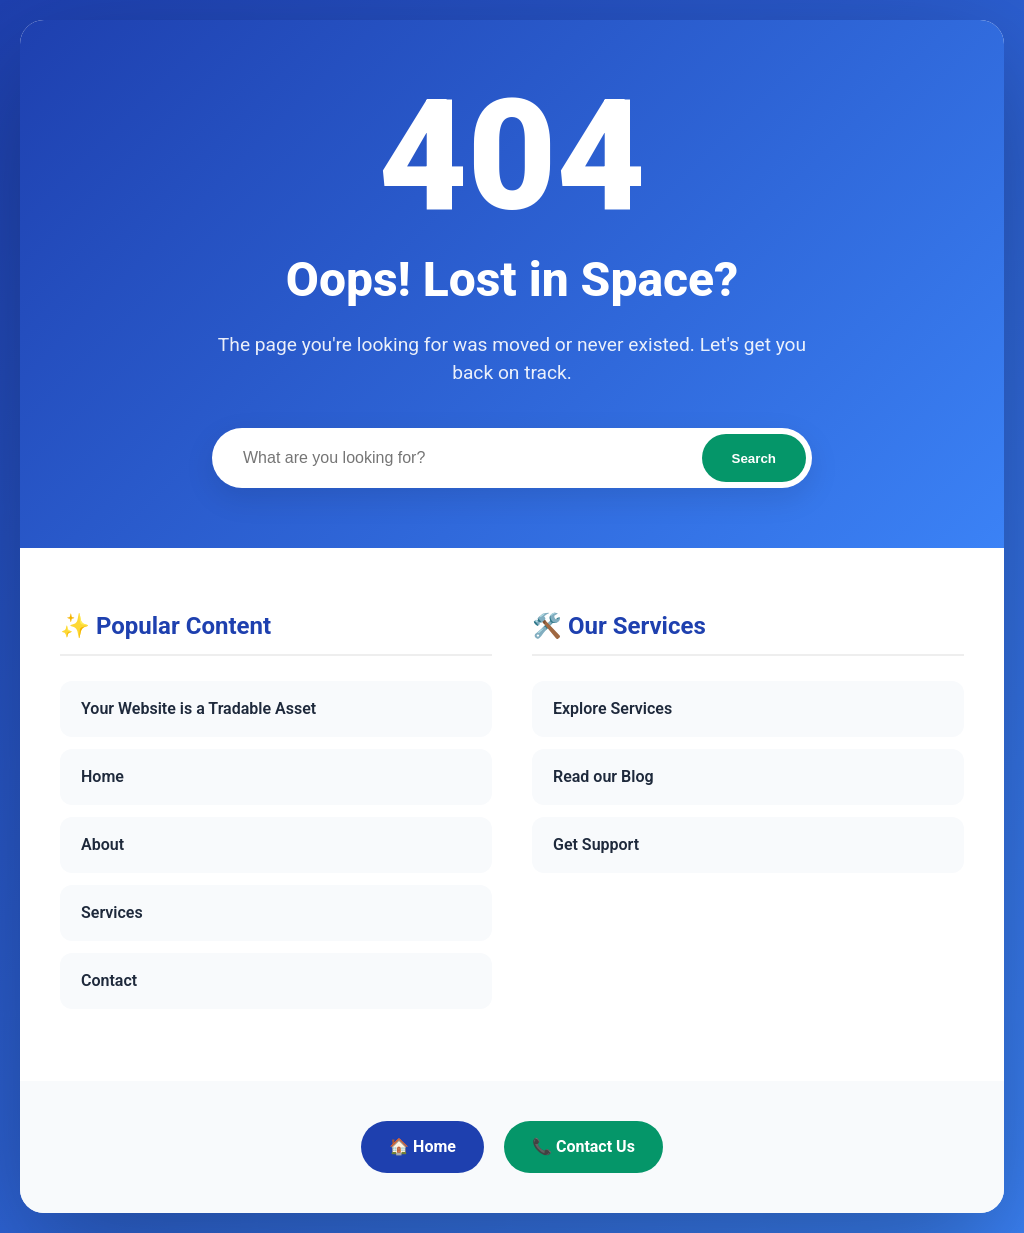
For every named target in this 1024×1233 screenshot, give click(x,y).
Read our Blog (603, 776)
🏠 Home (422, 1146)
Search (754, 458)
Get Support (596, 844)
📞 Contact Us (583, 1146)
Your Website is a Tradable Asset (198, 708)
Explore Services (612, 708)
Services (112, 912)
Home (102, 776)
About (102, 844)
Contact (109, 980)
